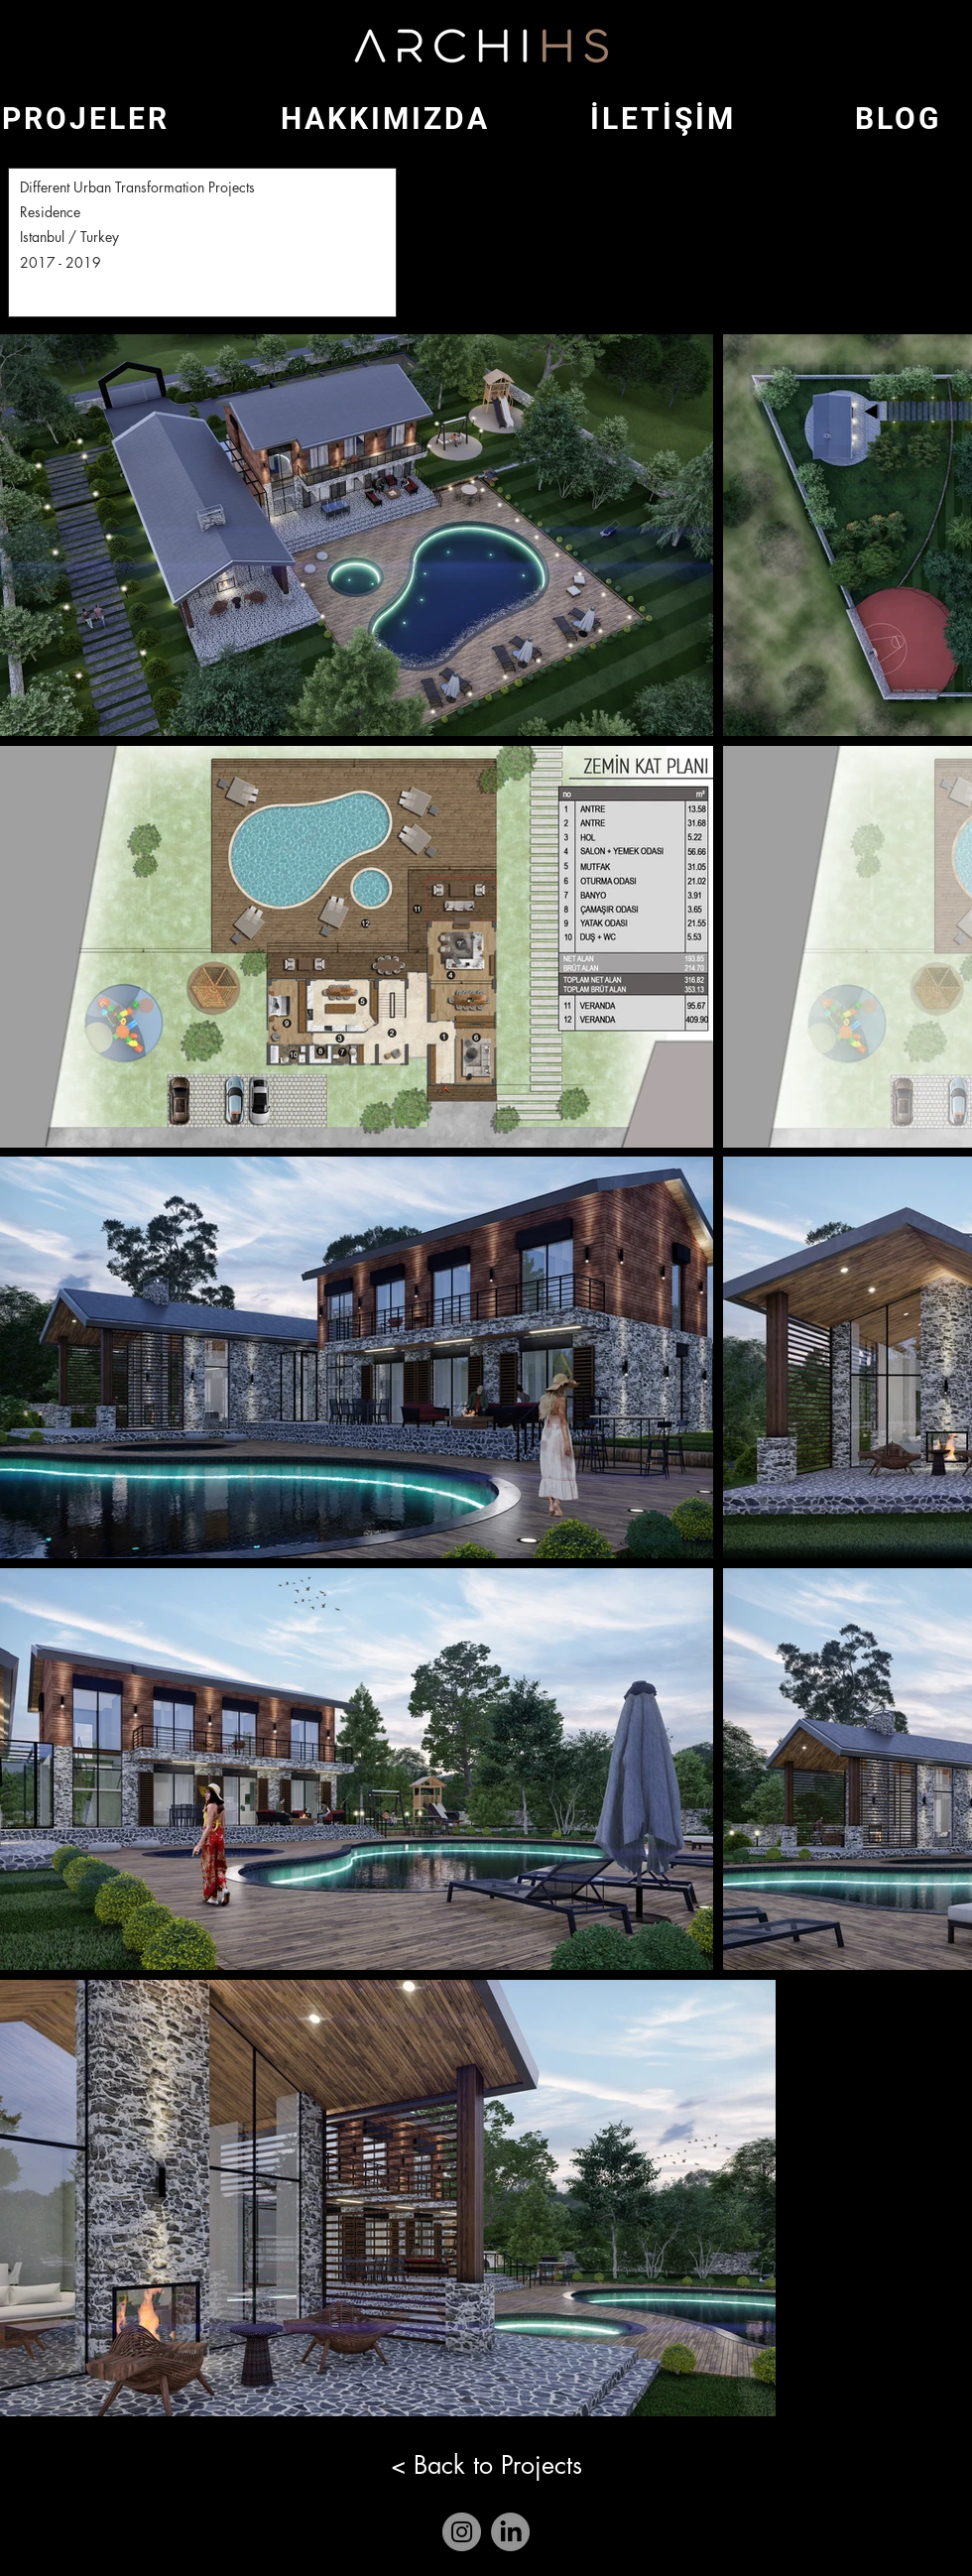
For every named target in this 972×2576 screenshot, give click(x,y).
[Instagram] (461, 2532)
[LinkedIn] (510, 2532)
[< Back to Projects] (486, 2465)
